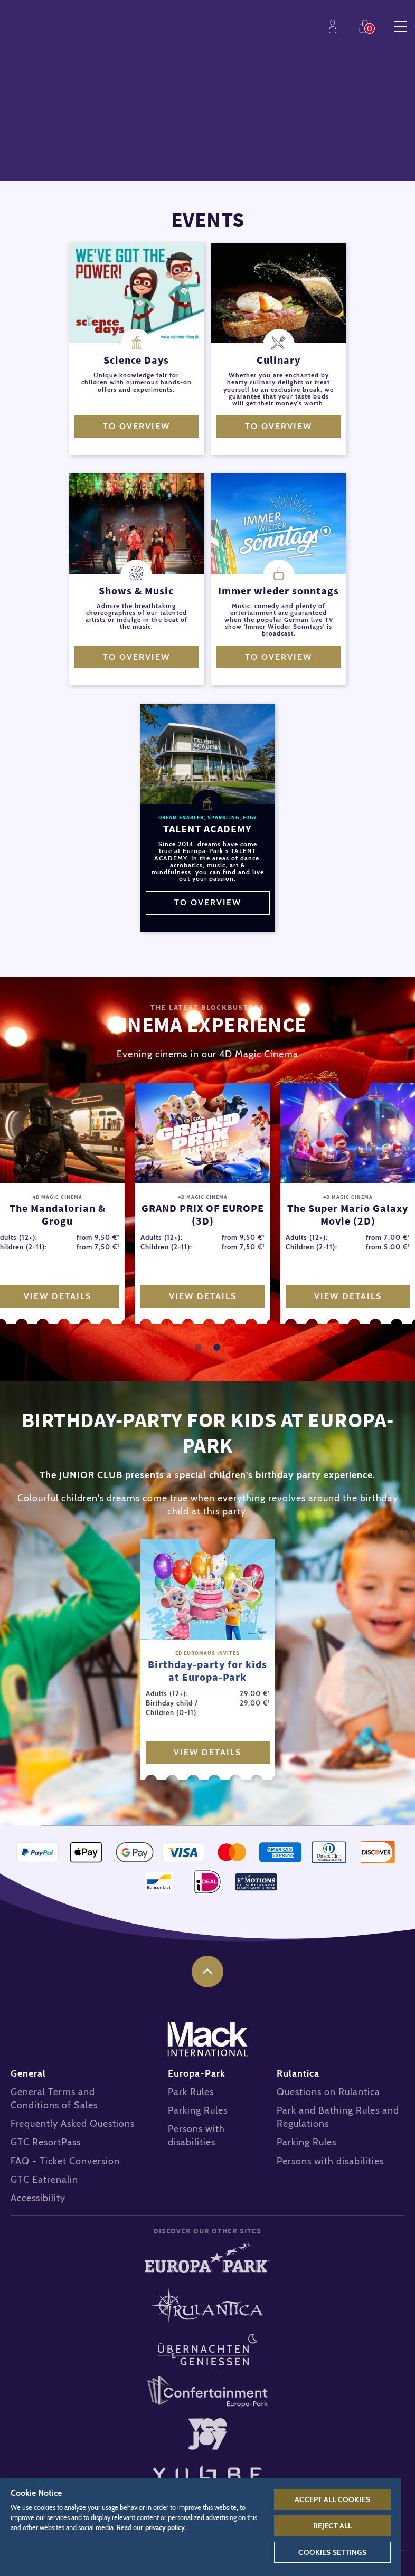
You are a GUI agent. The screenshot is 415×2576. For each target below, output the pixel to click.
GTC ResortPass (46, 2142)
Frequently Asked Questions (73, 2123)
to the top (207, 1971)
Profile (335, 26)
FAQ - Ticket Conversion (65, 2161)
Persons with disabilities (330, 2161)
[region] (200, 2526)
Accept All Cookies (332, 2499)
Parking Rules (198, 2110)
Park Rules (191, 2092)
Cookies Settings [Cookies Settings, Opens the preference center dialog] (332, 2552)
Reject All (332, 2526)
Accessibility (38, 2198)
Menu (400, 26)
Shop (367, 26)
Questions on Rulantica (328, 2092)
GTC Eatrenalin (44, 2179)
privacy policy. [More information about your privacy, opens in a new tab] (165, 2528)
